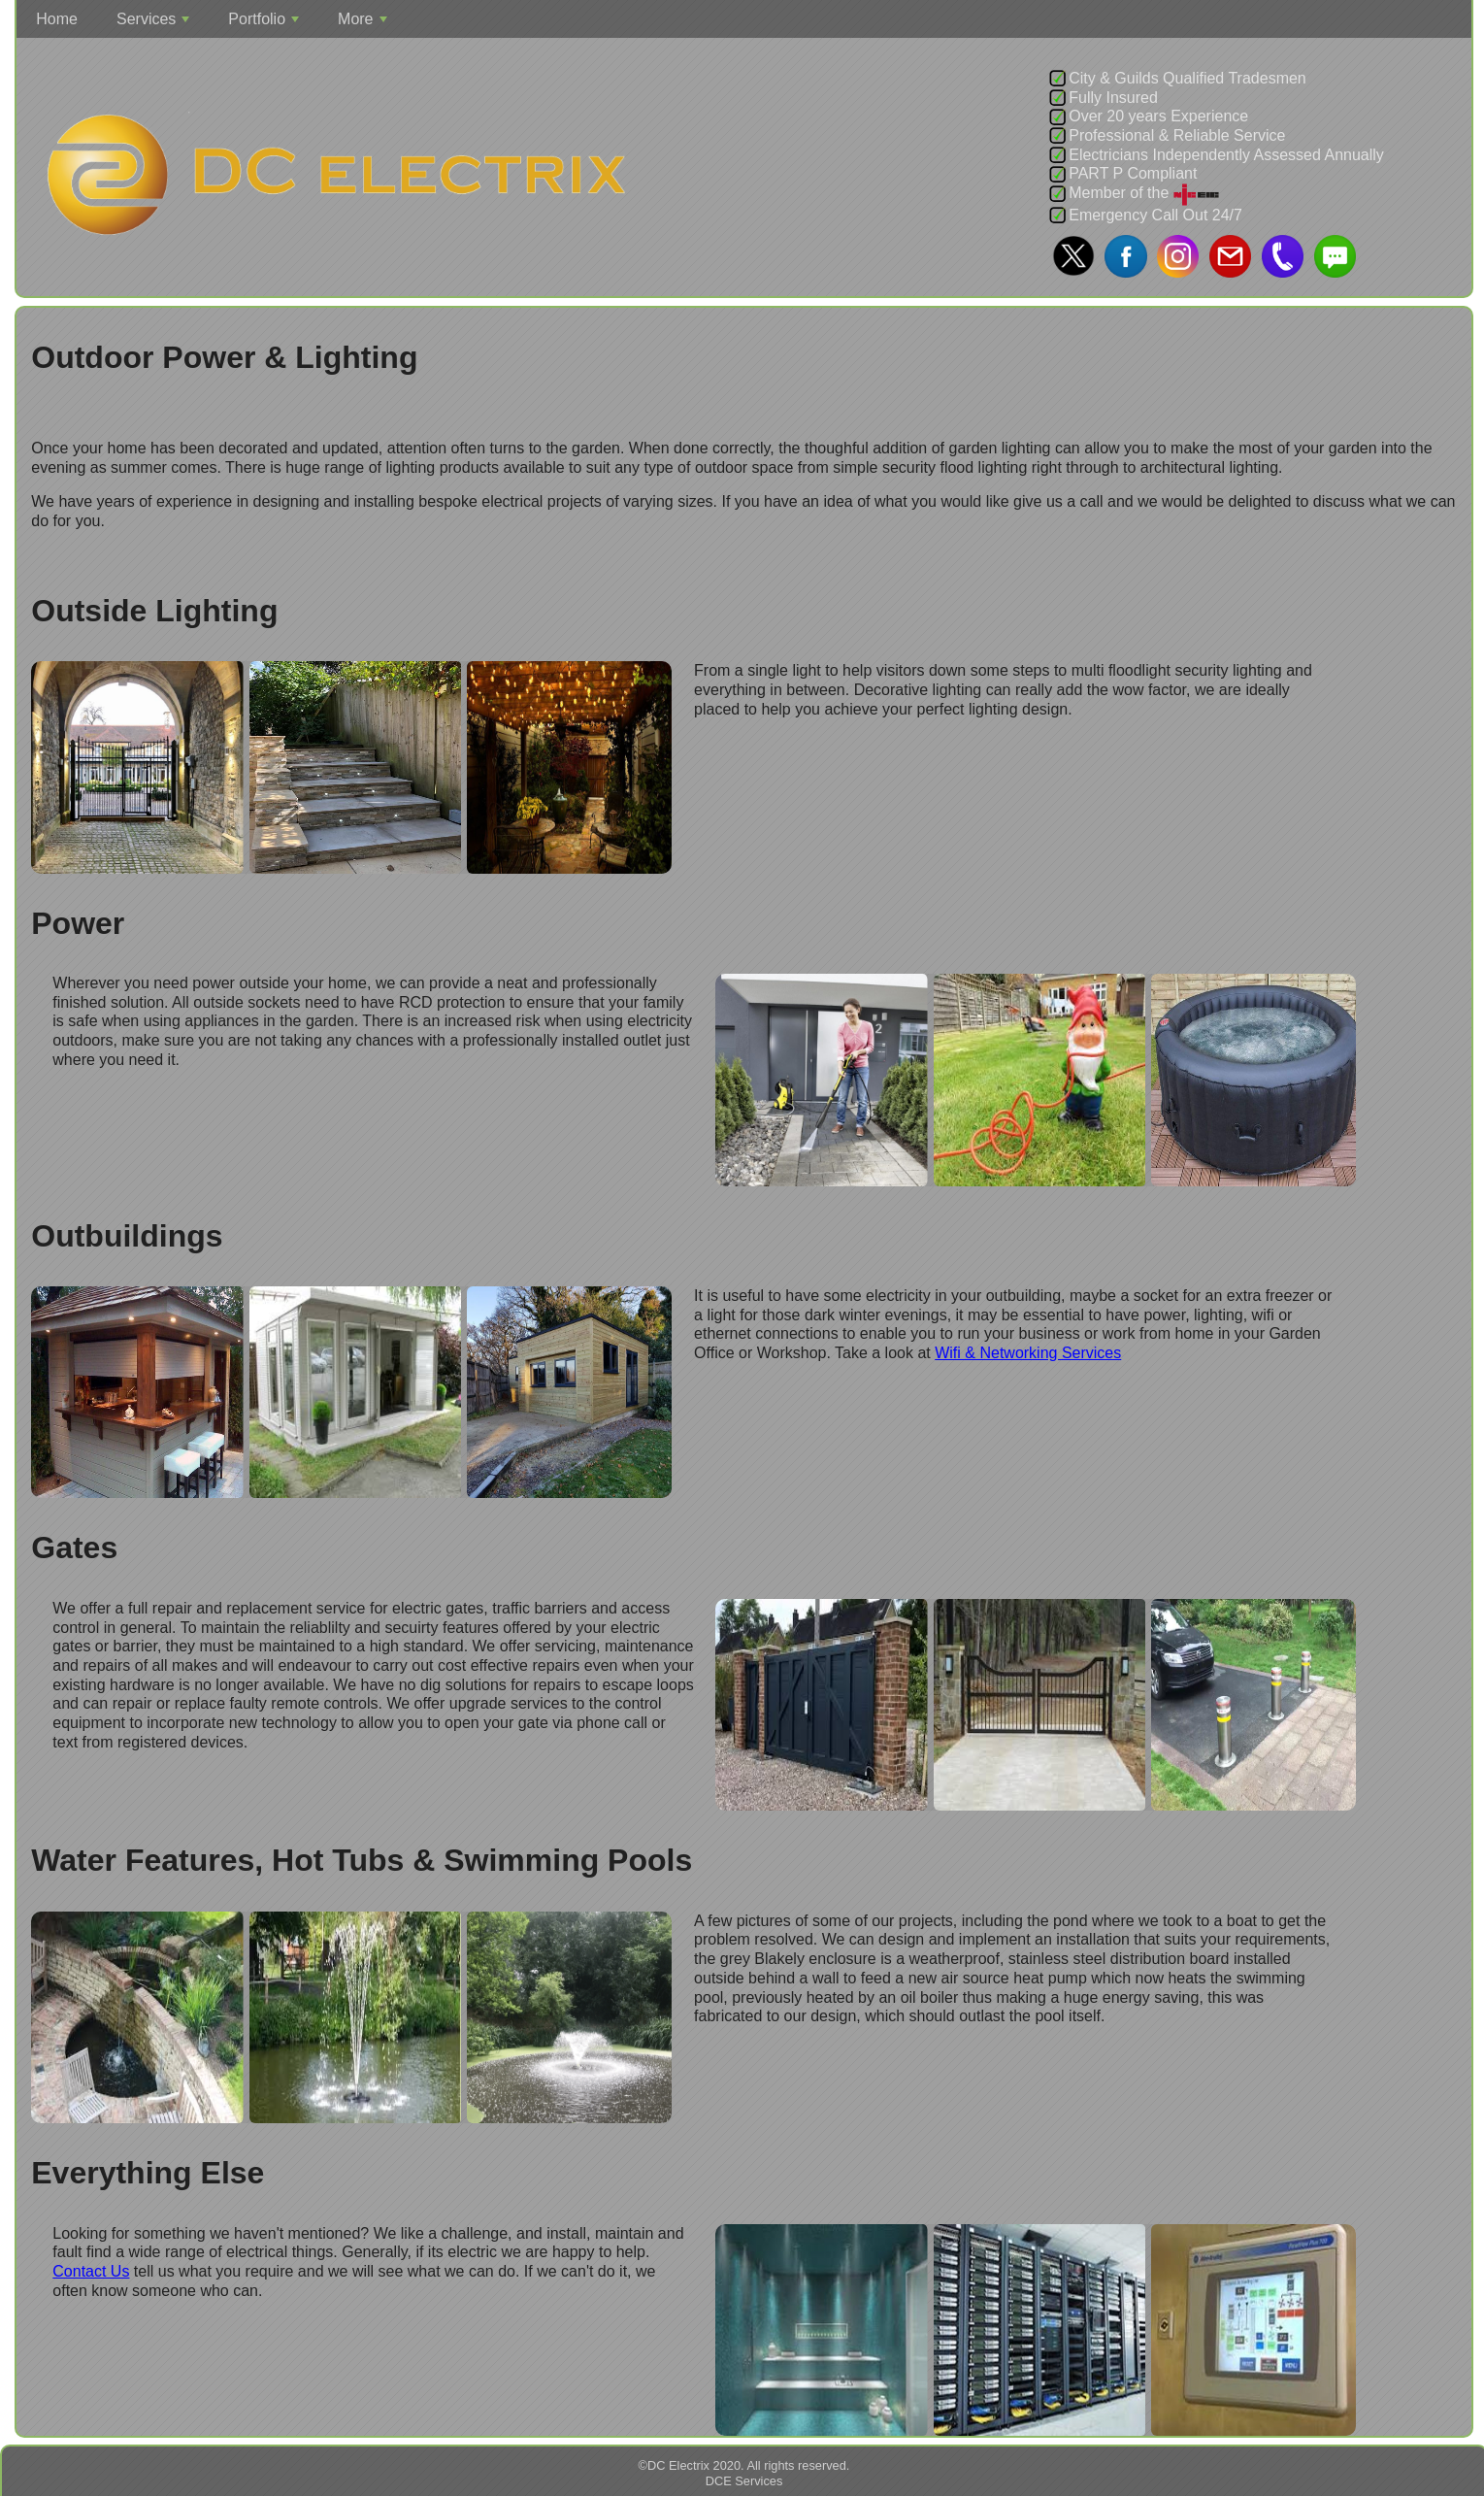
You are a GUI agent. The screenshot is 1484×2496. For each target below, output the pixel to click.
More (364, 24)
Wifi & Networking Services (1028, 1353)
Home (57, 19)
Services (155, 24)
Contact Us (90, 2271)
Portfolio (265, 24)
